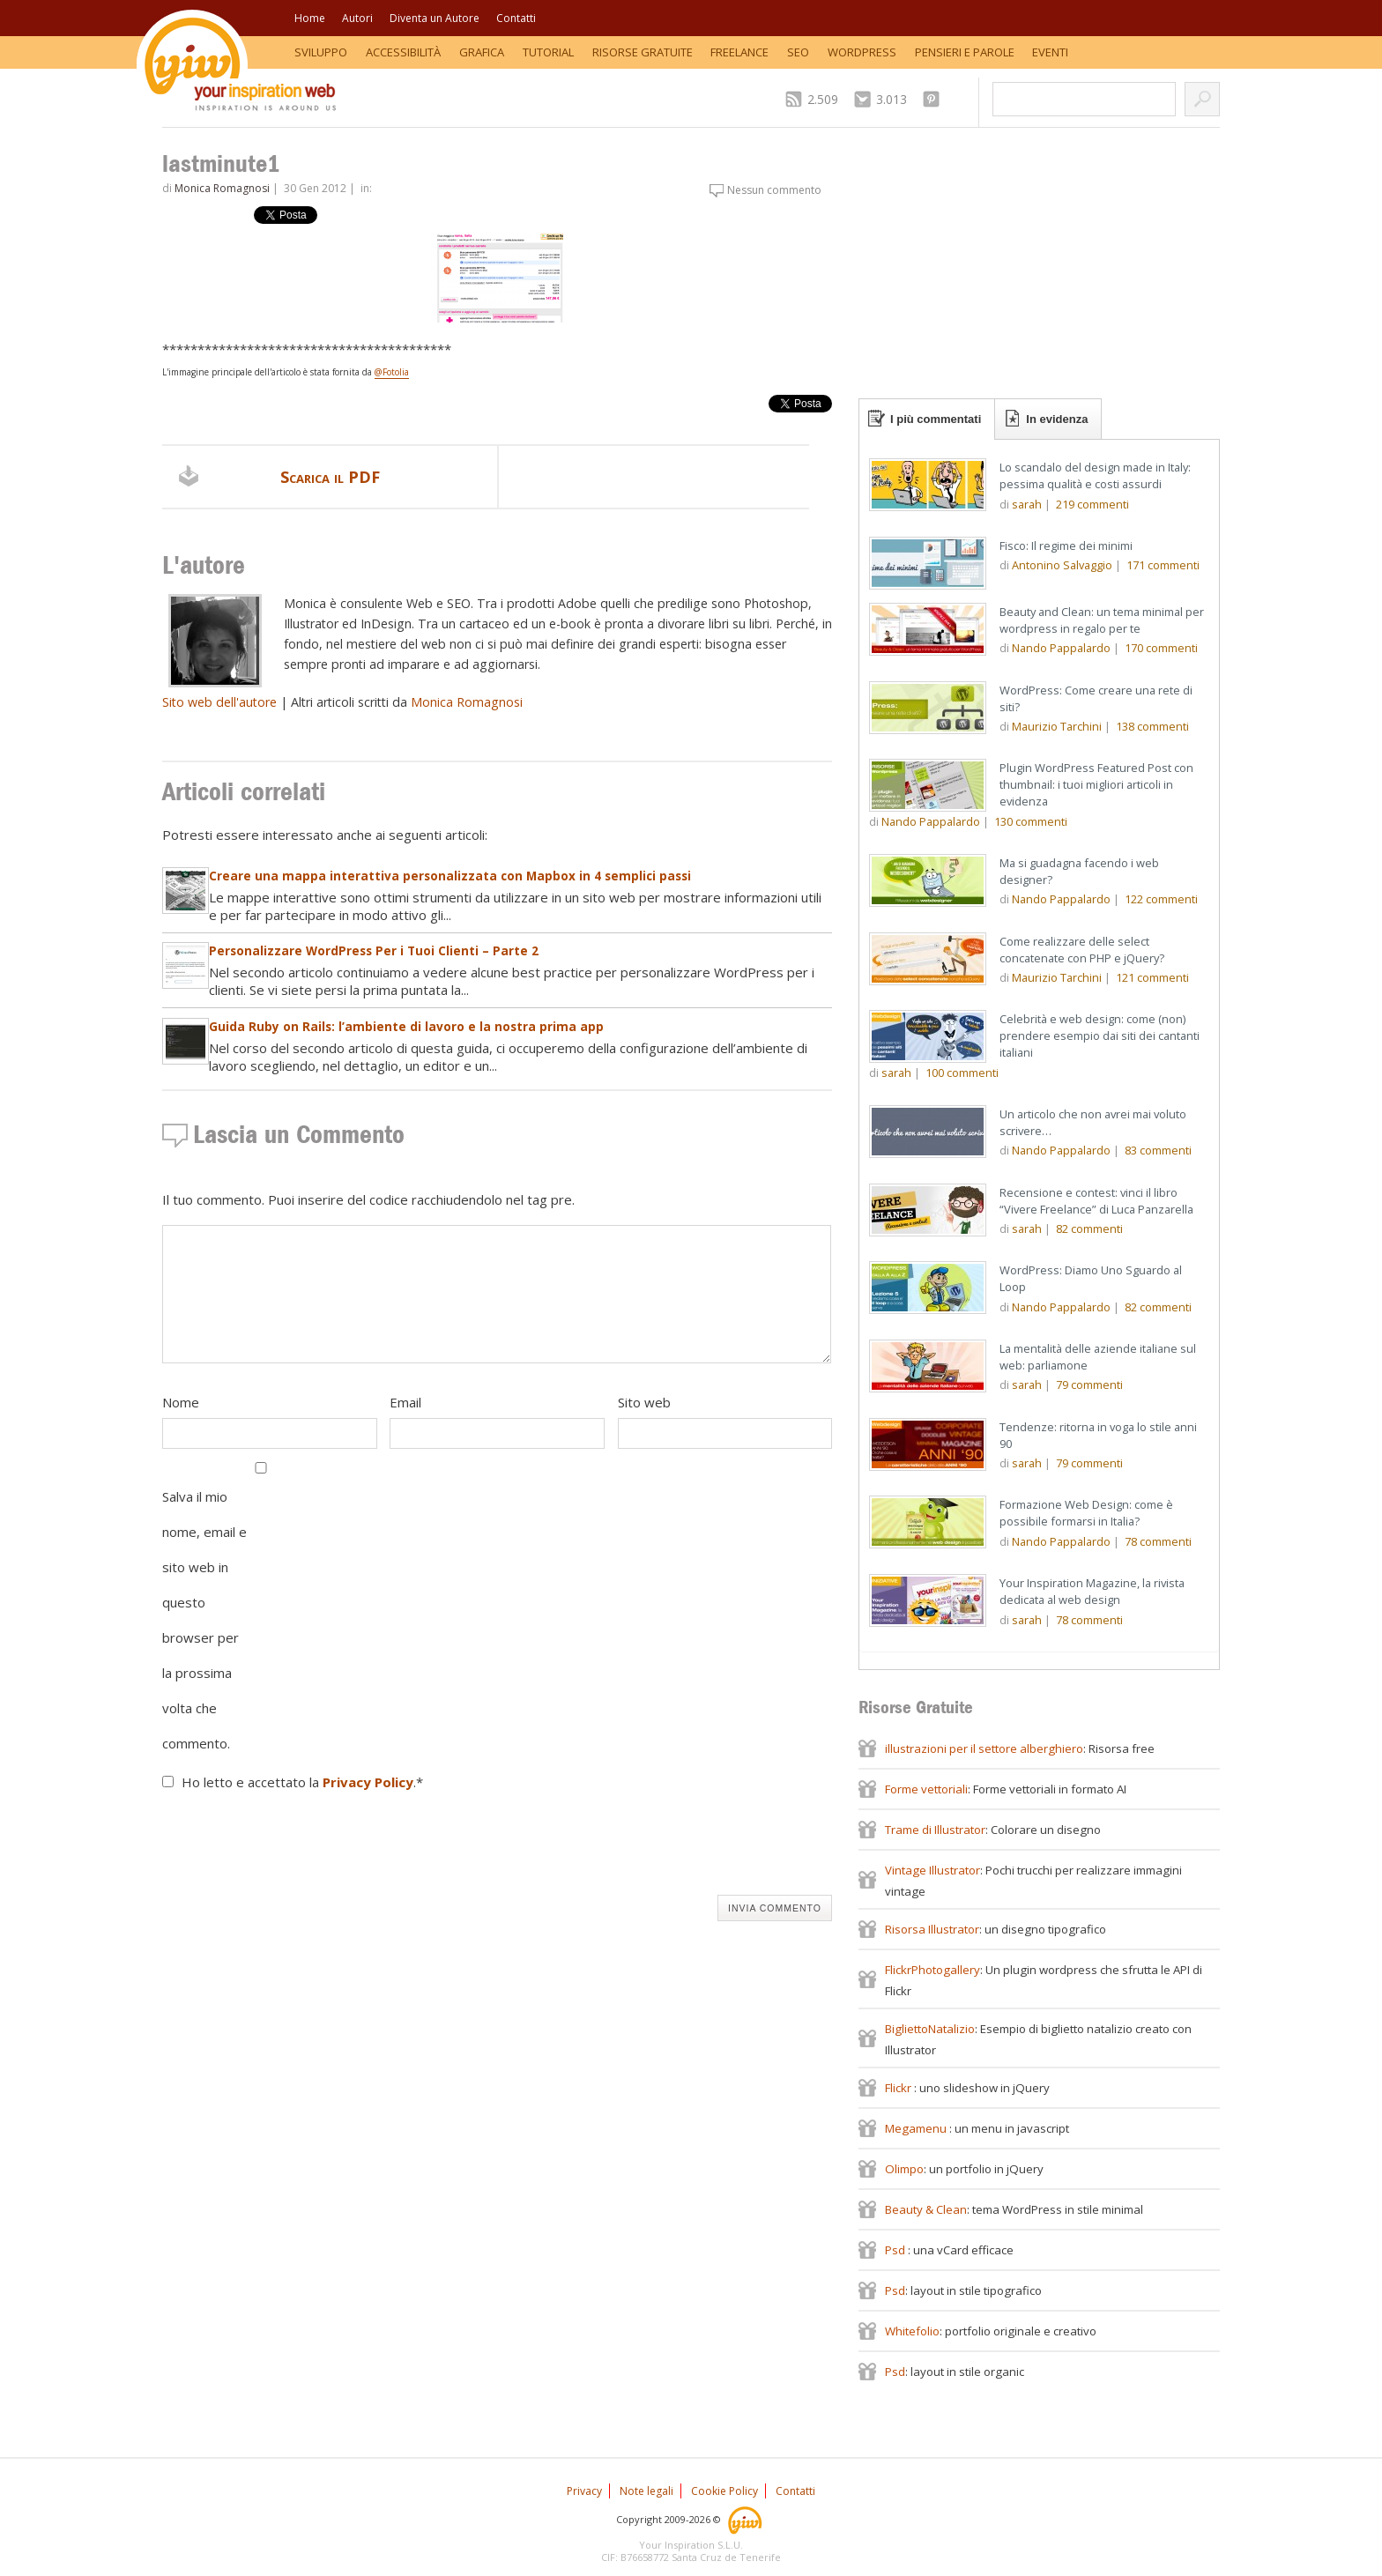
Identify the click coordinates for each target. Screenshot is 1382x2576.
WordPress (862, 52)
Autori (357, 18)
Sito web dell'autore (219, 702)
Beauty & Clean (926, 2209)
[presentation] (296, 1847)
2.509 (822, 99)
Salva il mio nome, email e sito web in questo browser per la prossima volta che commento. (204, 1620)
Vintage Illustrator (932, 1870)
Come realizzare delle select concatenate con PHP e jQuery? (1081, 949)
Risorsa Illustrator (932, 1929)
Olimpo (904, 2169)
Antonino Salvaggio (1062, 565)
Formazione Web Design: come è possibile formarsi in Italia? (1086, 1512)
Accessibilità (403, 52)
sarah (1027, 504)
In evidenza (1057, 419)
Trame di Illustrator (935, 1829)
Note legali (646, 2490)
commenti (1092, 504)
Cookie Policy (724, 2490)
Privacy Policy (368, 1782)
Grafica (481, 52)
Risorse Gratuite (642, 52)
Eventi (1050, 52)
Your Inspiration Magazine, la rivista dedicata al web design (1092, 1591)
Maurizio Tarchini (1057, 726)
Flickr (899, 2088)
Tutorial (548, 52)
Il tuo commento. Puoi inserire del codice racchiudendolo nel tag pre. (368, 1199)
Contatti (516, 18)
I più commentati (935, 419)
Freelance (739, 52)
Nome (180, 1402)
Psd (896, 2250)
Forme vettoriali (926, 1789)
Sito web (644, 1402)
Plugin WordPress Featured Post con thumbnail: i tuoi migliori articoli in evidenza (1096, 784)
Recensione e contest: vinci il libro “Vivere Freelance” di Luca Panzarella (1096, 1200)
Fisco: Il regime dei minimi (1066, 545)
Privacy (584, 2490)
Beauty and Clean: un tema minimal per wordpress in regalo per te (1101, 620)
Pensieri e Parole (964, 52)
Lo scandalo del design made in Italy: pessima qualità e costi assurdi (1095, 475)
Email (405, 1402)
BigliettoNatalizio (930, 2029)
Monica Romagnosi (222, 188)
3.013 (891, 99)
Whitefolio (912, 2331)
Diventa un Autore (434, 18)
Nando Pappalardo (1061, 648)
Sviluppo (320, 52)
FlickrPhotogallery (932, 1970)
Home (309, 18)
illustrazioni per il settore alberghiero (984, 1748)
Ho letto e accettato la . (302, 1782)
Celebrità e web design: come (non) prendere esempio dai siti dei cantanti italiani (1099, 1035)
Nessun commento (774, 189)
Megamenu (917, 2128)
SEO (798, 52)
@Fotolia (392, 372)
